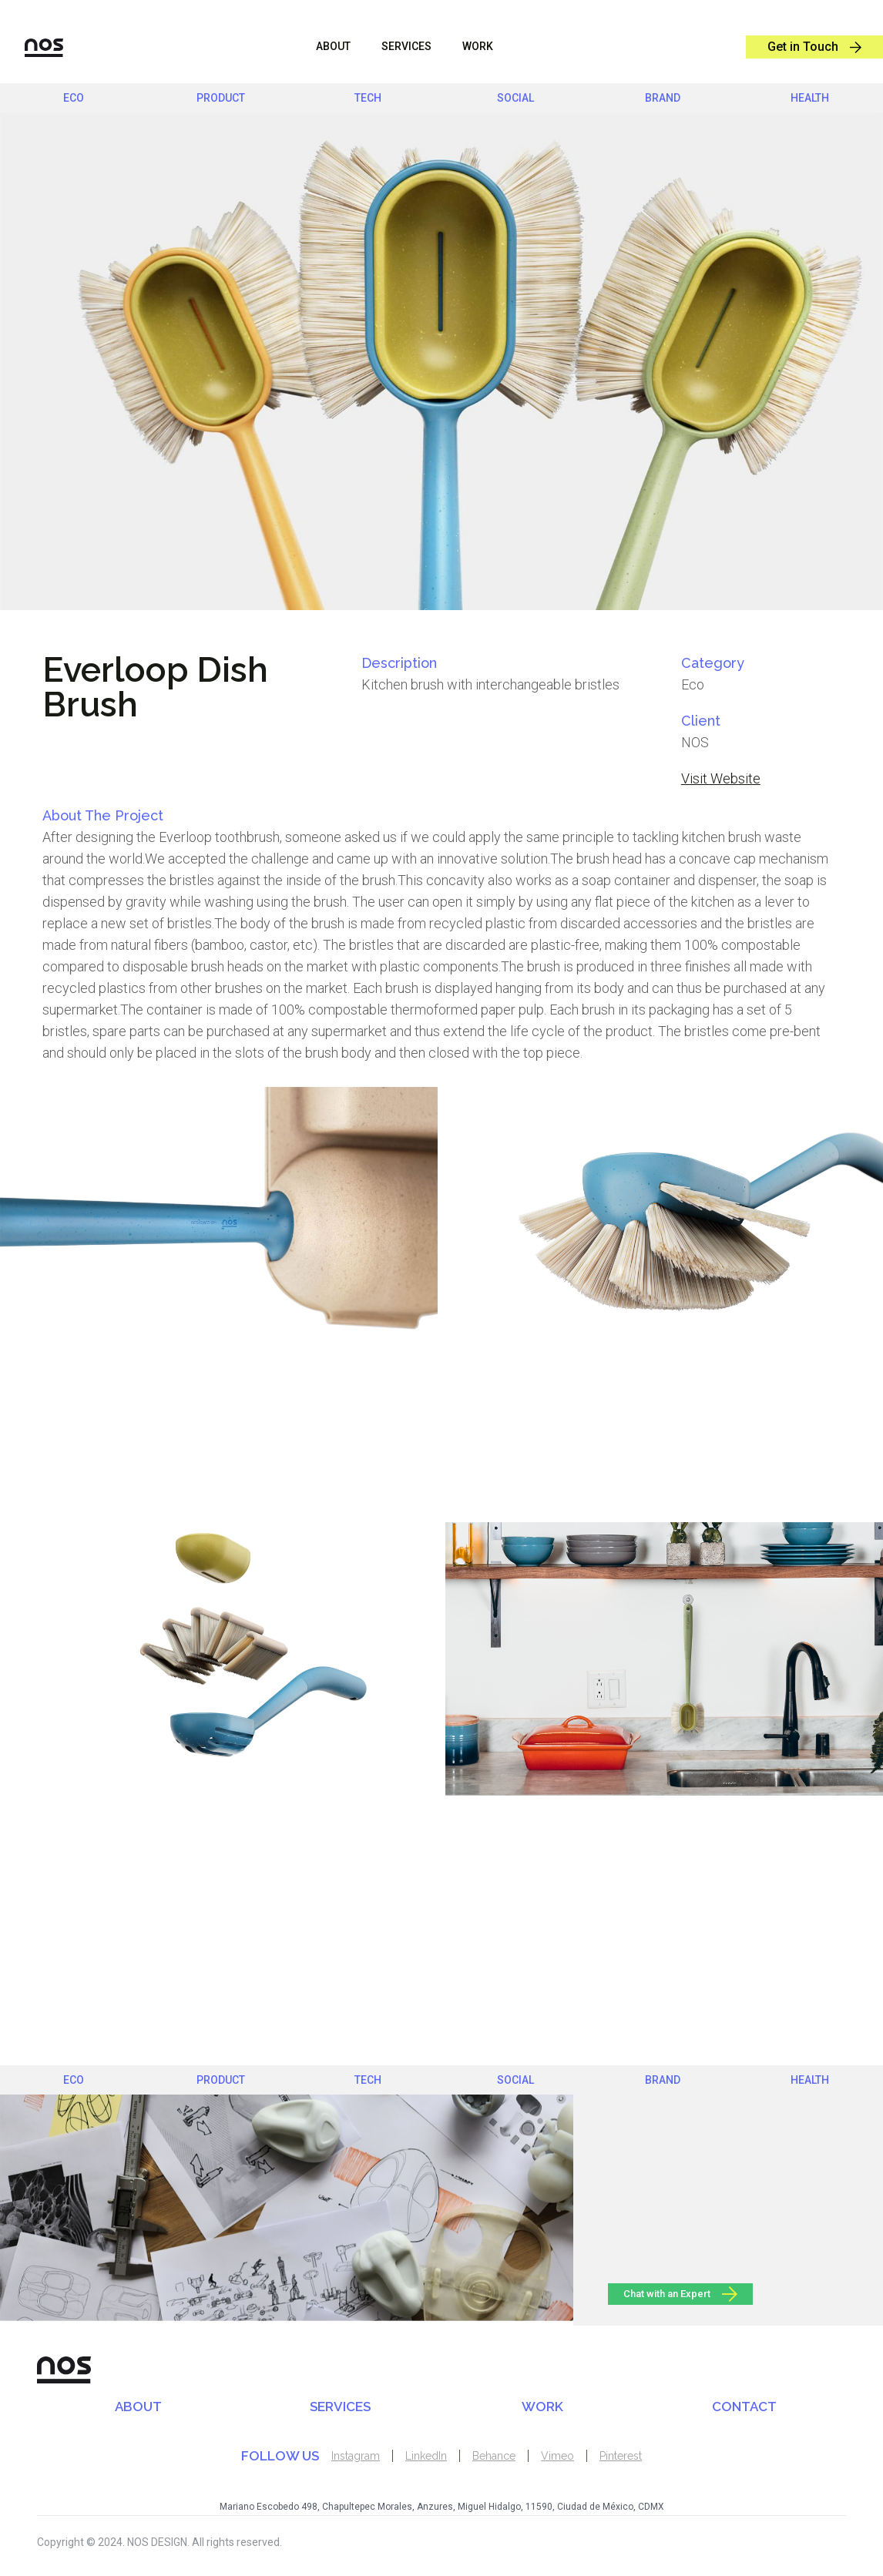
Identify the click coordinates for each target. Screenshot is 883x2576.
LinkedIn (426, 2456)
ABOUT (333, 46)
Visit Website (720, 778)
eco (73, 98)
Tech (367, 98)
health (810, 98)
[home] (31, 47)
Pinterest (620, 2456)
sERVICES (406, 46)
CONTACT (744, 2406)
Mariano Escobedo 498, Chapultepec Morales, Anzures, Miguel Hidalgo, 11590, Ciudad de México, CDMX (442, 2506)
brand (662, 98)
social (515, 98)
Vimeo (557, 2456)
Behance (493, 2456)
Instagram (355, 2456)
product (220, 98)
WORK (477, 46)
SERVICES (340, 2406)
